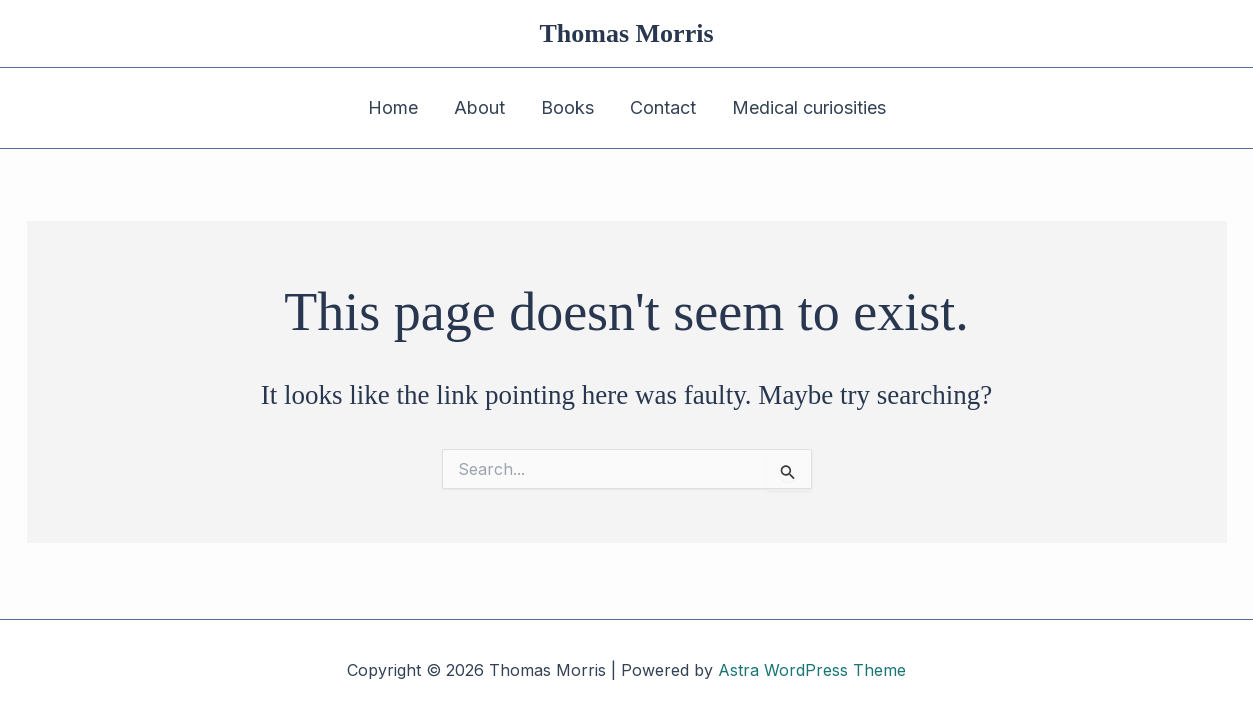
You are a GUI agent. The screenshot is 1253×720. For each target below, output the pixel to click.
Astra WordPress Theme (812, 670)
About (479, 107)
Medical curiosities (809, 107)
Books (567, 107)
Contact (663, 107)
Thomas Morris (626, 33)
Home (393, 107)
